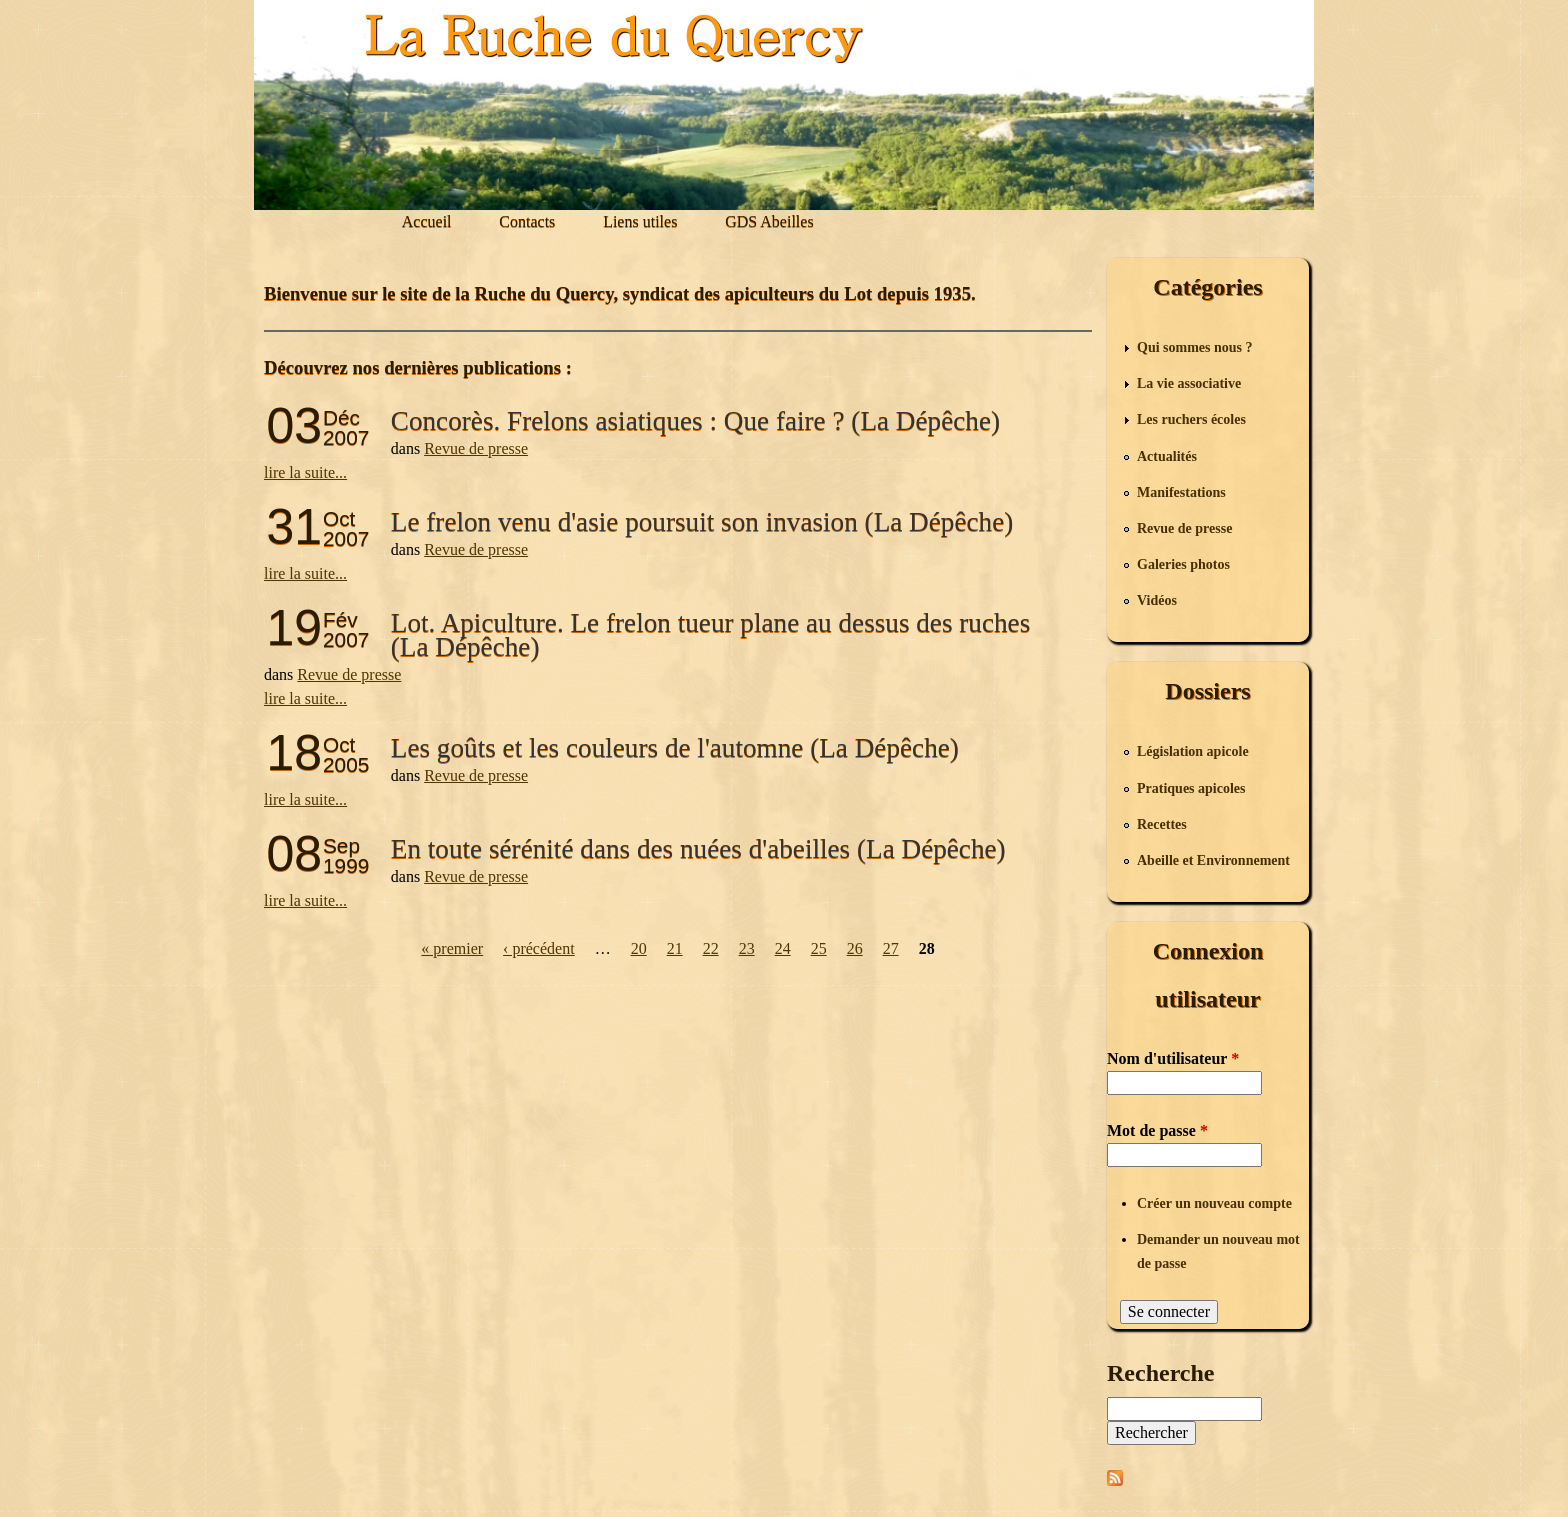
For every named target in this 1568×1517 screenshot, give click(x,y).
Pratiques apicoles (1191, 788)
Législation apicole (1193, 751)
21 (675, 948)
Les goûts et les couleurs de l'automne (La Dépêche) (675, 748)
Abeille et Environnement (1213, 860)
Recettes (1162, 824)
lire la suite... (305, 472)
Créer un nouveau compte (1214, 1203)
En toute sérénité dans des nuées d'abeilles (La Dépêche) (698, 849)
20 (639, 948)
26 (855, 948)
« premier (452, 948)
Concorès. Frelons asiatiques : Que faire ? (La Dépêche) (695, 421)
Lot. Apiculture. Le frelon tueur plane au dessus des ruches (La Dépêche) (710, 635)
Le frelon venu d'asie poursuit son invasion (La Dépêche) (702, 522)
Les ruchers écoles (1191, 419)
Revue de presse (476, 448)
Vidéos (1157, 600)
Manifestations (1181, 492)
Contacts (527, 221)
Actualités (1167, 456)
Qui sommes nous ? (1195, 347)
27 (891, 948)
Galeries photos (1183, 564)
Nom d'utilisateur (1173, 1058)
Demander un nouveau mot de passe (1218, 1251)
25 (819, 948)
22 (711, 948)
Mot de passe (1157, 1130)
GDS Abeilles (769, 221)
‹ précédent (539, 948)
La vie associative (1189, 383)
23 (747, 948)
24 (783, 948)
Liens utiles (640, 221)
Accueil (427, 221)
